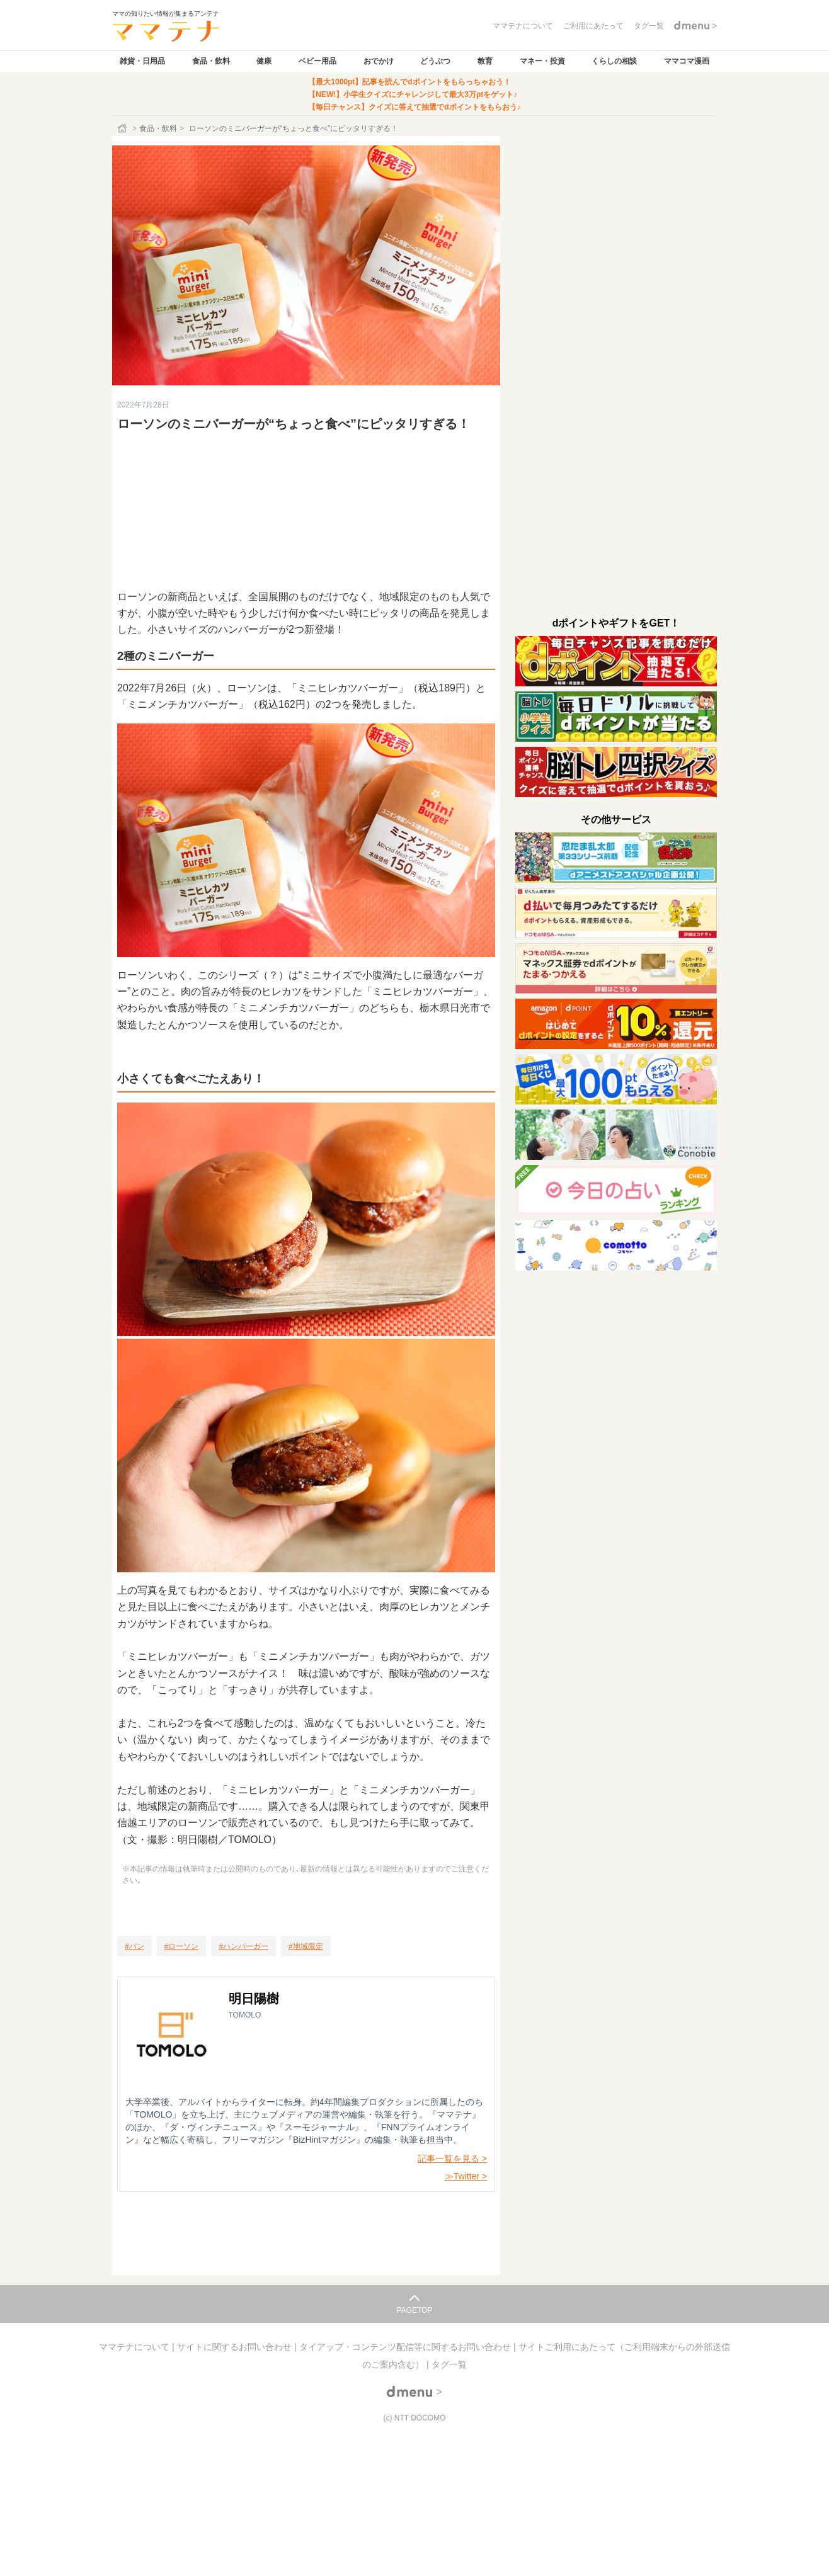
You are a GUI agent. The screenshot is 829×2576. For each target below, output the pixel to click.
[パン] (134, 1946)
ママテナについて (135, 2347)
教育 (485, 61)
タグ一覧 (449, 2364)
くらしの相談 (614, 61)
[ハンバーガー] (243, 1946)
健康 (264, 61)
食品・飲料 (211, 61)
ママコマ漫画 (686, 61)
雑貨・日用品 (142, 61)
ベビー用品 (317, 61)
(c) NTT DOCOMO (414, 2418)
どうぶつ (435, 61)
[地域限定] (306, 1946)
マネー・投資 (542, 61)
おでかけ (378, 61)
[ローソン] (182, 1946)
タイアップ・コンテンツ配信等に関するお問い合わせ (406, 2347)
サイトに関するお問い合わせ (235, 2347)
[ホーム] (123, 128)
